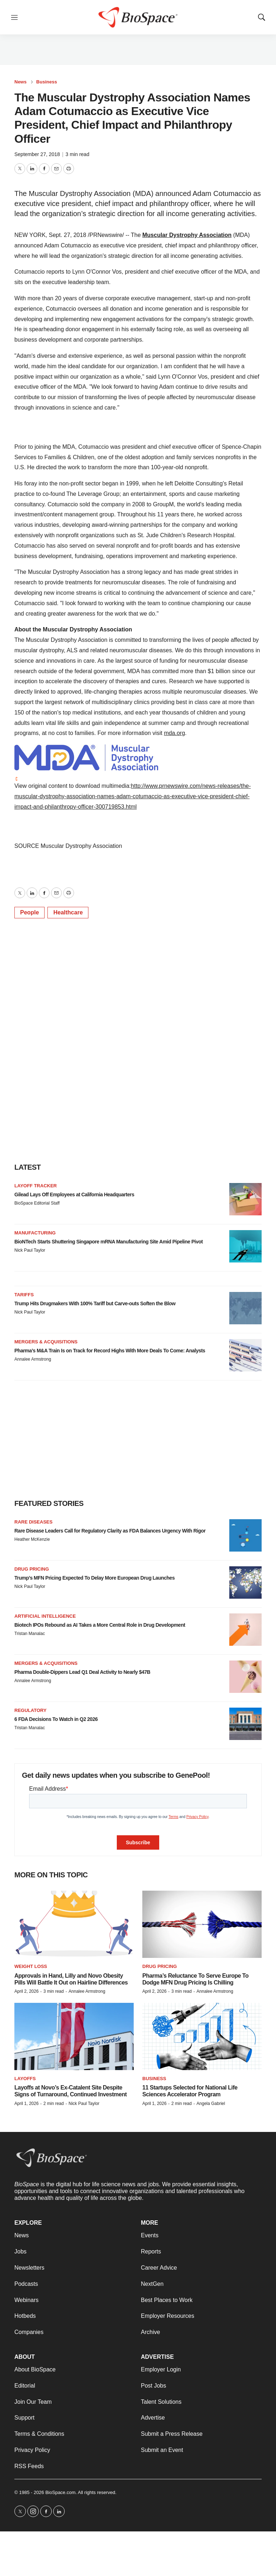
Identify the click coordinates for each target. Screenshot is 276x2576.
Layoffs (25, 2078)
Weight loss (30, 1966)
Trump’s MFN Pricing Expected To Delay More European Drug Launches (94, 1578)
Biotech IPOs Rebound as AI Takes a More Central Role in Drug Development (99, 1625)
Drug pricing (31, 1569)
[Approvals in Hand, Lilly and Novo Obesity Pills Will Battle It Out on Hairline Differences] (74, 1924)
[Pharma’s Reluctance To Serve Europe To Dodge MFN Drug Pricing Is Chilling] (202, 1924)
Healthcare (68, 912)
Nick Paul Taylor (29, 1250)
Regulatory (30, 1710)
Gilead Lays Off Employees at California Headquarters (74, 1194)
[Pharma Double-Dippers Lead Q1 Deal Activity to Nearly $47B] (245, 1677)
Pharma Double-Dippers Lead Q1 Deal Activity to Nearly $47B (82, 1672)
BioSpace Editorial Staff (37, 1203)
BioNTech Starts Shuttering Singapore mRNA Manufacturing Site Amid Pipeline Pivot (108, 1241)
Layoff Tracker (35, 1185)
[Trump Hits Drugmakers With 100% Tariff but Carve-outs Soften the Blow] (245, 1308)
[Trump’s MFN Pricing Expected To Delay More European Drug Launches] (245, 1582)
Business (46, 82)
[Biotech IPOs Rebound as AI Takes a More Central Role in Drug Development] (245, 1629)
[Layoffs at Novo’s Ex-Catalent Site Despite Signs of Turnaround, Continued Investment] (74, 2036)
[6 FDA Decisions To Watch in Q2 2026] (245, 1724)
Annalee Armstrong (32, 1359)
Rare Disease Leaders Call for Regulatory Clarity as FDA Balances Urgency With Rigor (110, 1531)
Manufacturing (35, 1233)
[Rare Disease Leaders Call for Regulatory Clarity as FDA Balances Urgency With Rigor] (245, 1535)
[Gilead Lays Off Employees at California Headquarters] (245, 1199)
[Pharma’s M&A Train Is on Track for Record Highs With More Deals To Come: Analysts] (245, 1355)
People (29, 912)
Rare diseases (33, 1522)
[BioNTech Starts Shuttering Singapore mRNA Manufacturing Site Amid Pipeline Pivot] (245, 1246)
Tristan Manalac (29, 1633)
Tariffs (24, 1294)
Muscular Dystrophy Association (186, 235)
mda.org (174, 733)
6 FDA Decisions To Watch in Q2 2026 (56, 1719)
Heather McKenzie (32, 1539)
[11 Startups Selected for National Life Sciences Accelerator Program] (202, 2036)
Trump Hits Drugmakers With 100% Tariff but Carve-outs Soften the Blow (94, 1303)
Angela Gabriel (211, 2103)
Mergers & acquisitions (46, 1341)
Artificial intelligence (45, 1616)
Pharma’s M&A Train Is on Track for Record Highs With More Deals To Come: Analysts (109, 1350)
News (20, 82)
